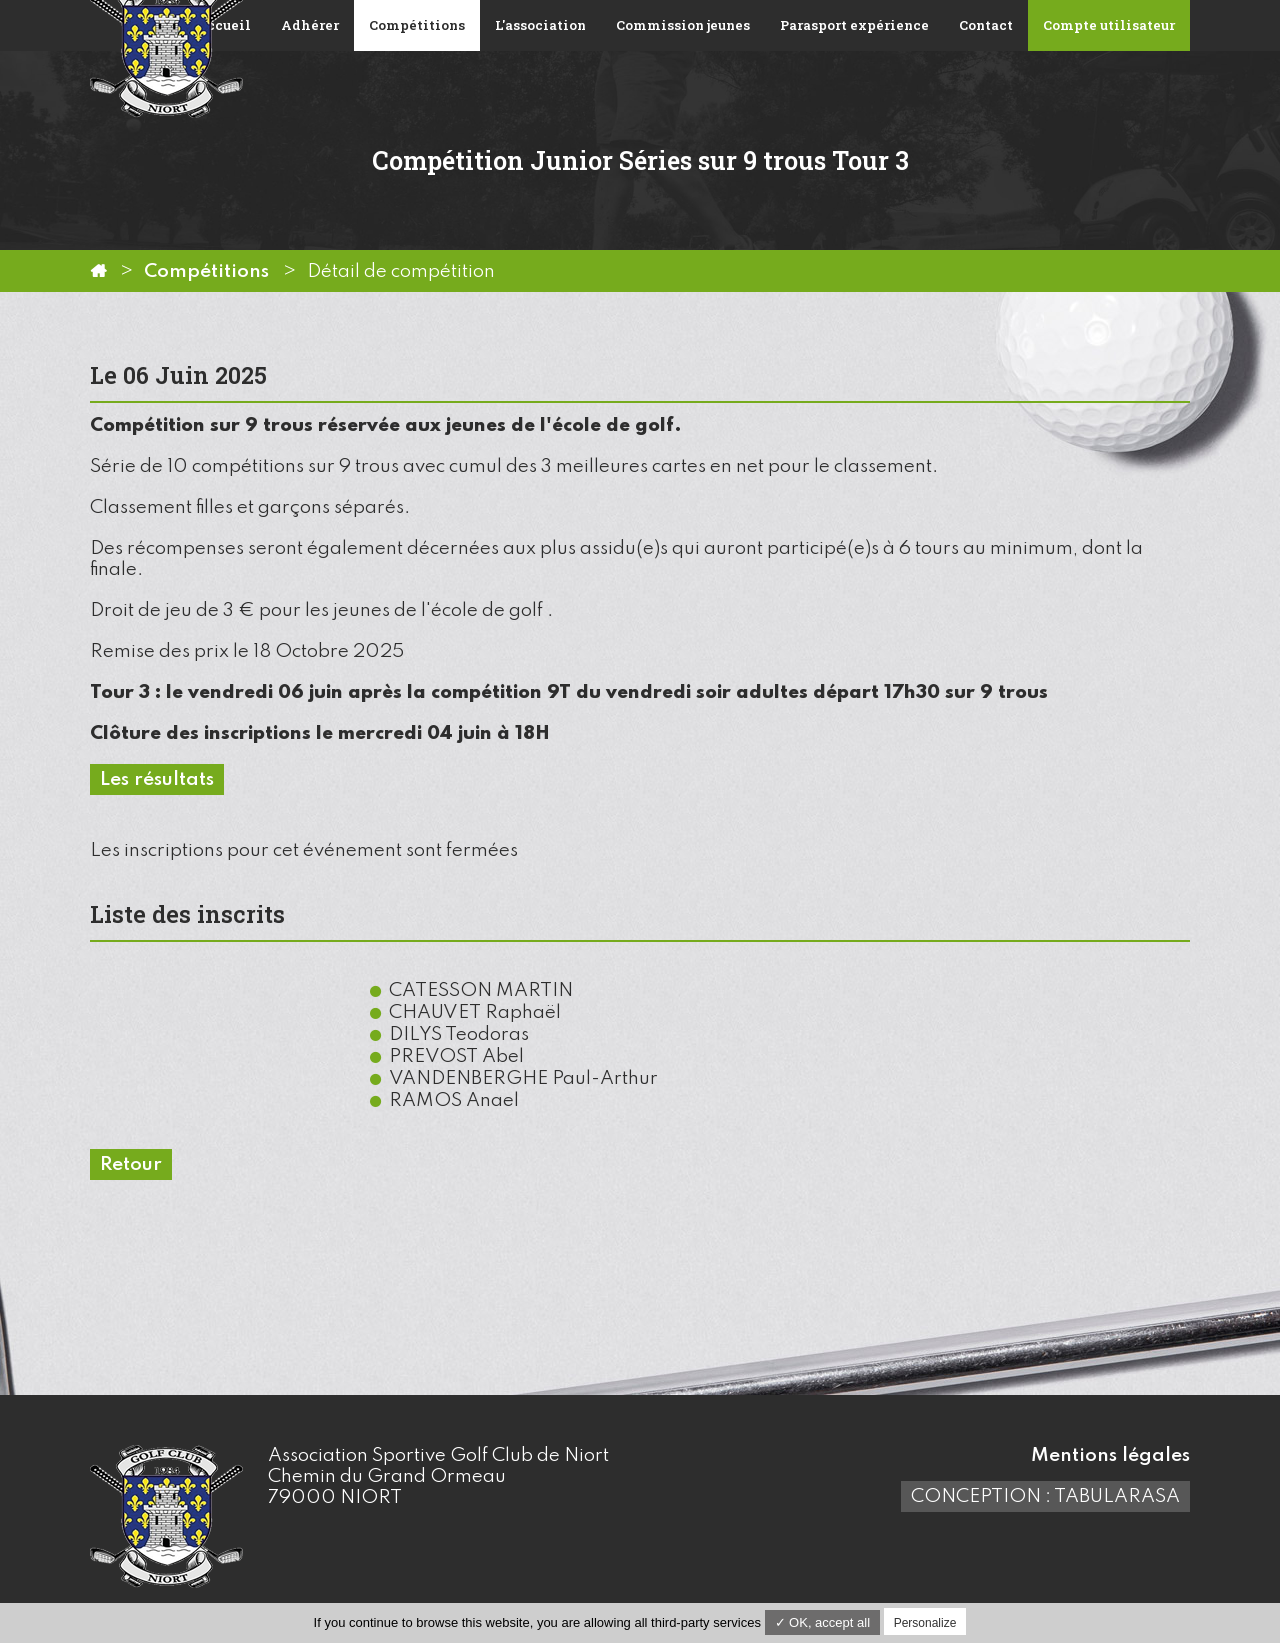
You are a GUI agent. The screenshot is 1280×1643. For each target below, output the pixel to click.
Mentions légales (1110, 1455)
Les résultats (157, 779)
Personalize (925, 1623)
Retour (131, 1164)
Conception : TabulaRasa (1045, 1496)
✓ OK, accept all (823, 1622)
